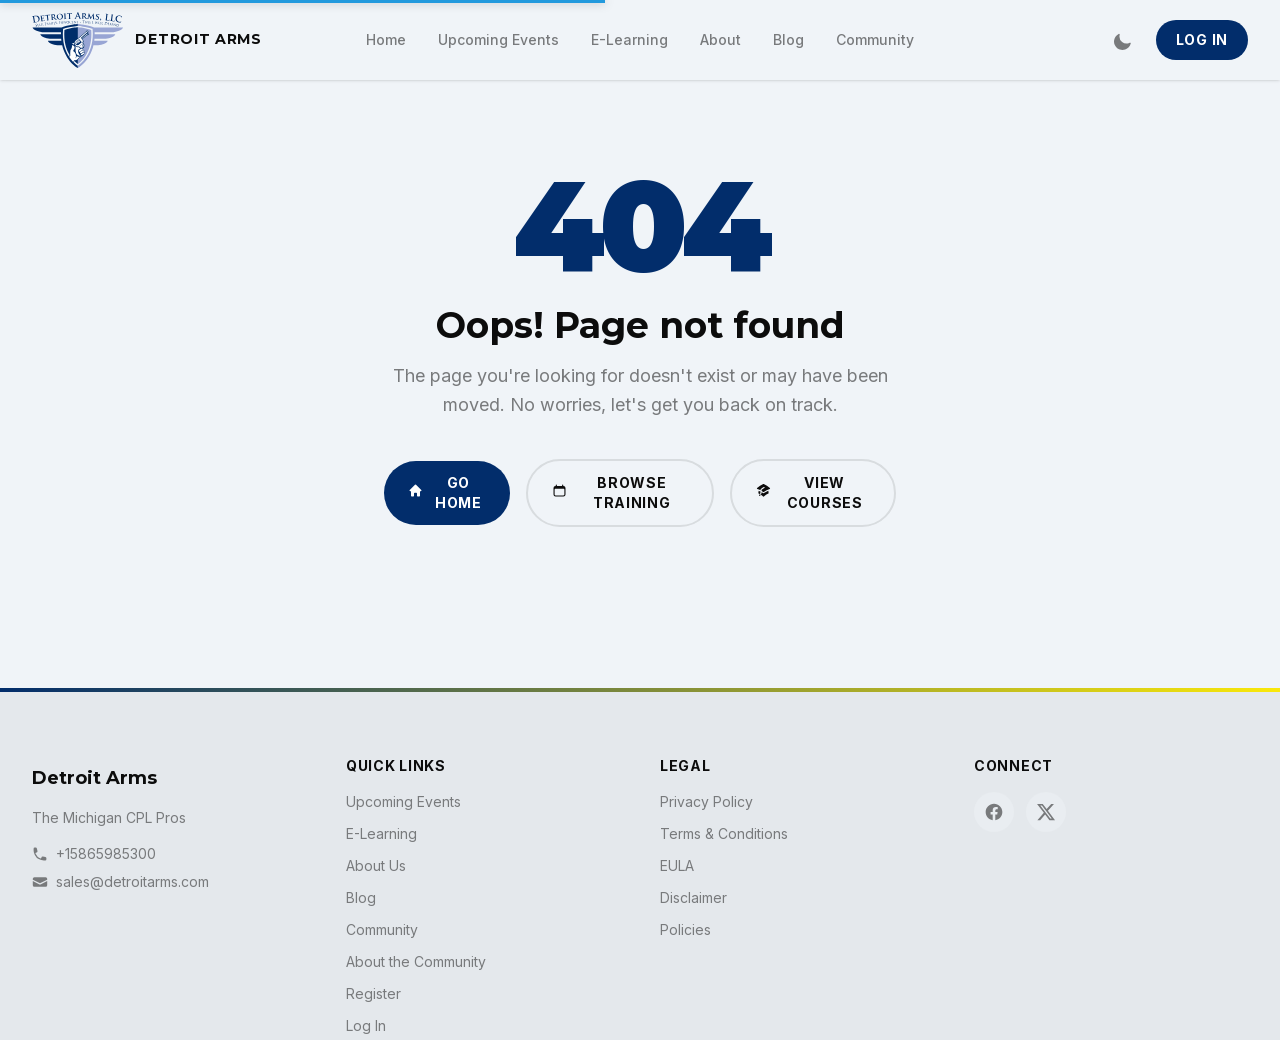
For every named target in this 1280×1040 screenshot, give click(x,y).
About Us (376, 865)
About (720, 39)
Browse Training (611, 492)
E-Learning (629, 39)
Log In (1202, 39)
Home (386, 39)
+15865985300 (94, 853)
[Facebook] (994, 812)
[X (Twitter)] (1046, 812)
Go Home (445, 492)
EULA (677, 865)
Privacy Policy (706, 801)
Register (373, 993)
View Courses (809, 492)
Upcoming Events (498, 39)
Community (875, 39)
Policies (685, 929)
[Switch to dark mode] (1122, 40)
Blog (788, 39)
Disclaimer (693, 897)
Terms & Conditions (724, 833)
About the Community (416, 961)
